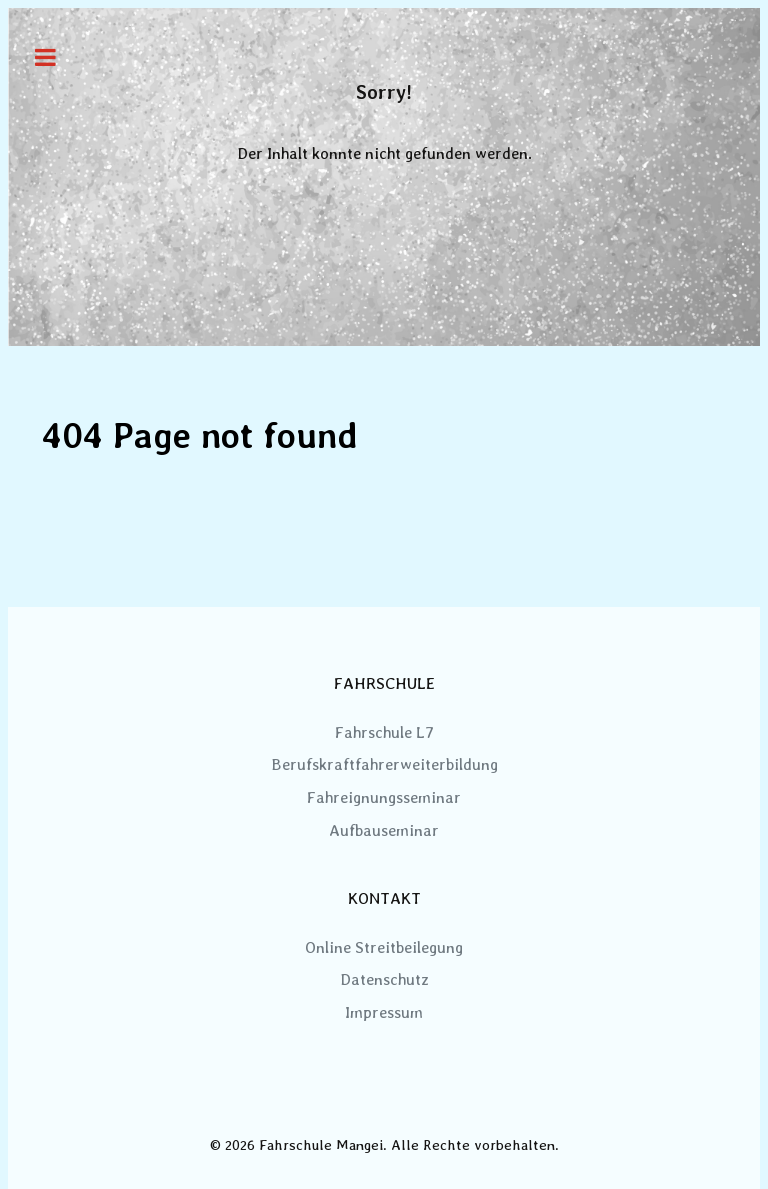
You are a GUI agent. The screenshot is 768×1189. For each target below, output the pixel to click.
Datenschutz (384, 979)
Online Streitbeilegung (384, 947)
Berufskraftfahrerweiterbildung (384, 764)
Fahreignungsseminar (384, 797)
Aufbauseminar (384, 830)
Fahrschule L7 (384, 732)
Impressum (384, 1012)
